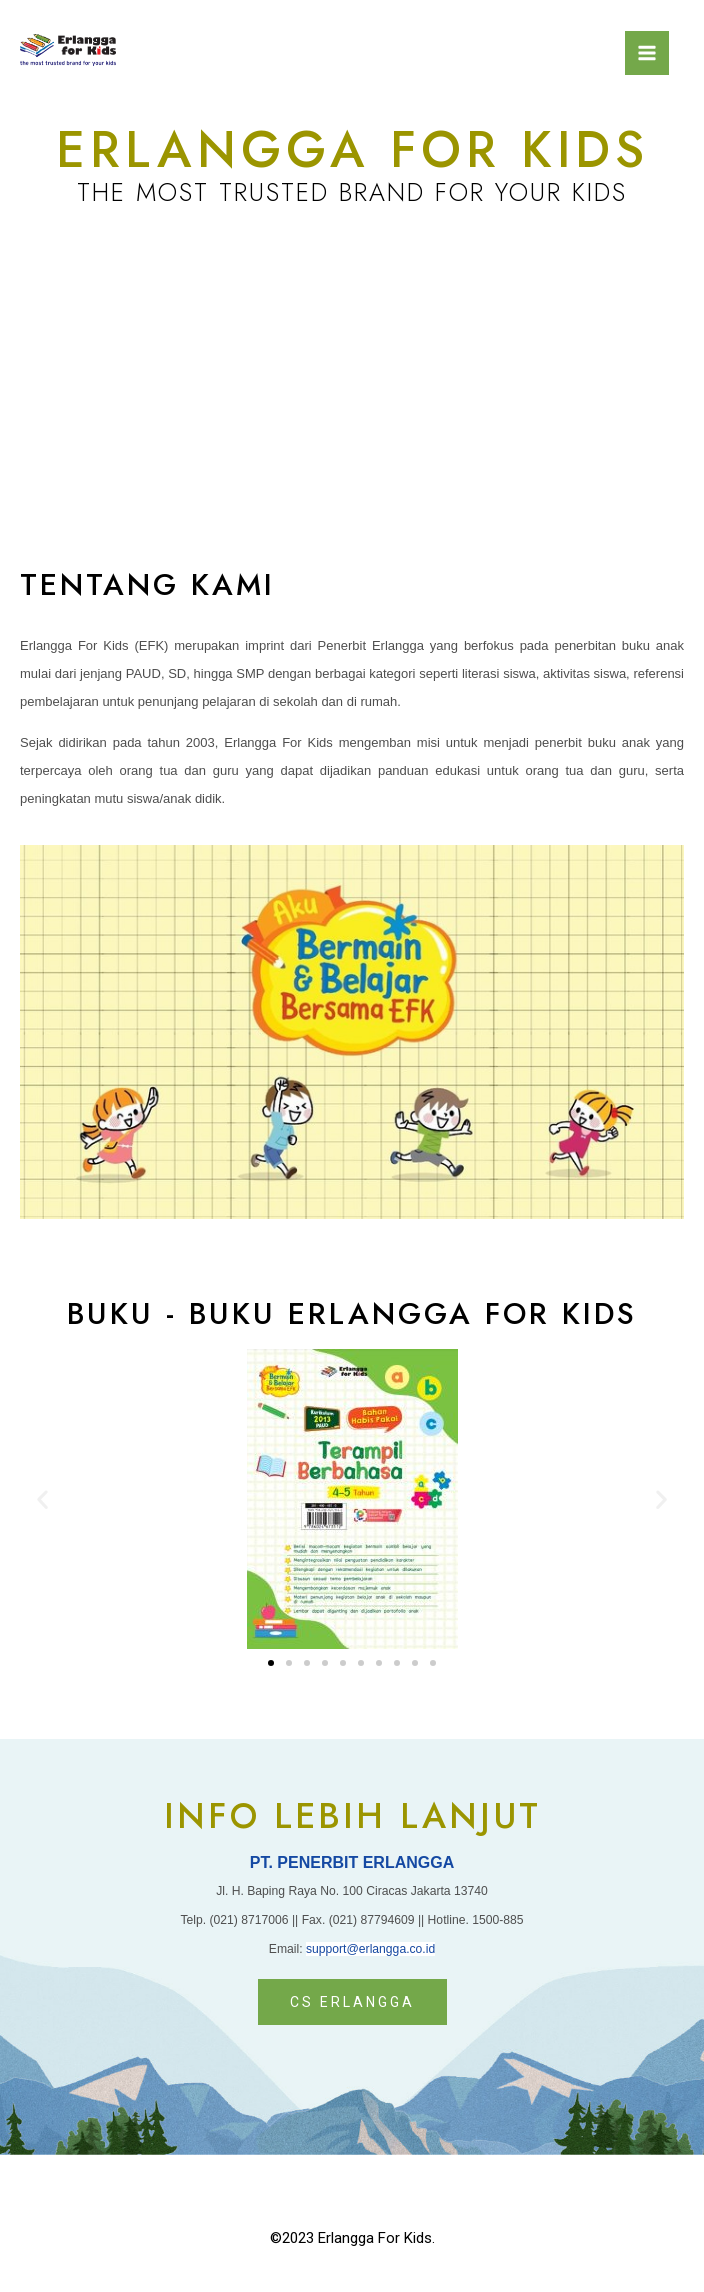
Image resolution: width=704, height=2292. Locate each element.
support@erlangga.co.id (370, 1949)
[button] (271, 1663)
